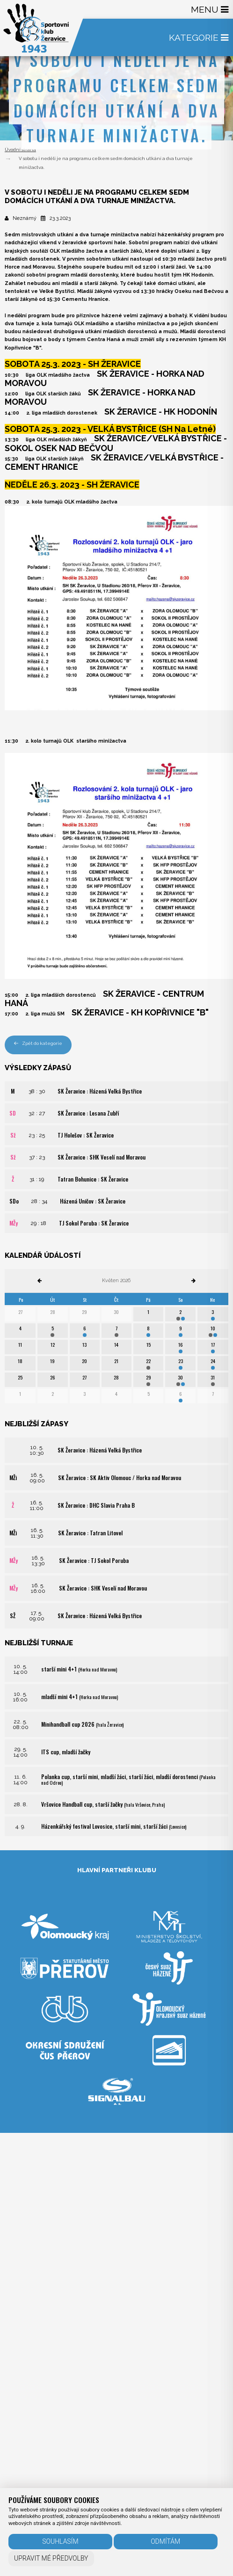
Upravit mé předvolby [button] (51, 2558)
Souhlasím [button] (60, 2541)
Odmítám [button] (165, 2541)
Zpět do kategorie (38, 1043)
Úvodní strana (20, 149)
